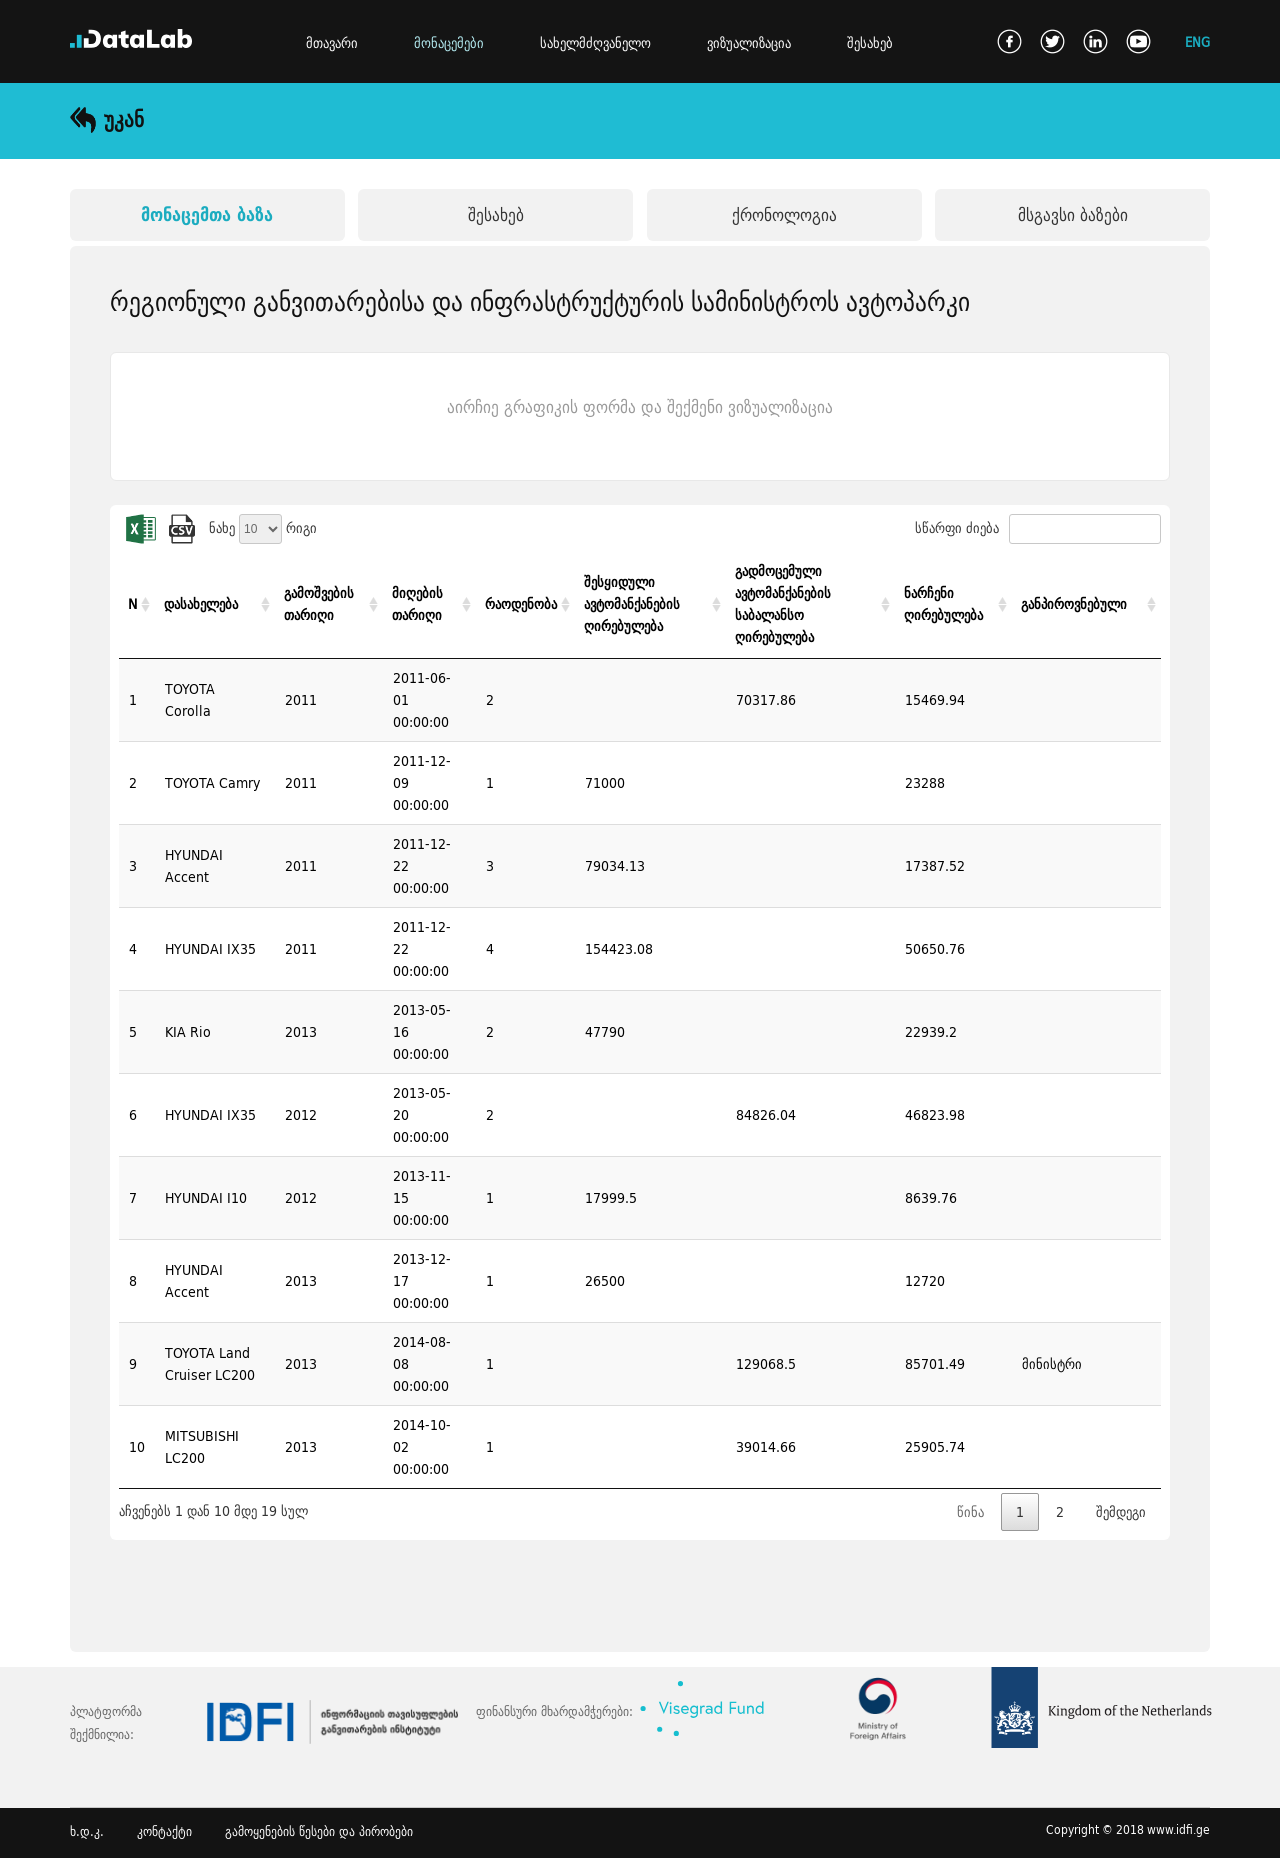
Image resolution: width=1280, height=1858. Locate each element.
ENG (1197, 41)
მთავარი (332, 43)
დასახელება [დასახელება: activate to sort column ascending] (201, 604)
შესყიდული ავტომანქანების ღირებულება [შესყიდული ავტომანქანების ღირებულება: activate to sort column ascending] (632, 604)
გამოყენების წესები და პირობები (319, 1831)
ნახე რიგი (263, 528)
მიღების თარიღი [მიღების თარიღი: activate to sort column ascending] (417, 604)
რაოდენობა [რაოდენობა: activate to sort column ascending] (521, 604)
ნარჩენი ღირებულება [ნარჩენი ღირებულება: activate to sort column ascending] (943, 604)
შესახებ (870, 43)
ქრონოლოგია (784, 214)
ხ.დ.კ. (87, 1831)
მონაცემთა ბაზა (207, 214)
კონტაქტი (164, 1831)
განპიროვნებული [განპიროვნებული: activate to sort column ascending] (1074, 604)
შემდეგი (1121, 1512)
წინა (970, 1512)
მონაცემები (449, 43)
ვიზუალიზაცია (749, 43)
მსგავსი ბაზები (1073, 214)
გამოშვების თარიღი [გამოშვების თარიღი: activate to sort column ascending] (319, 604)
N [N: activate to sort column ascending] (132, 604)
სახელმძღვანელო (595, 43)
